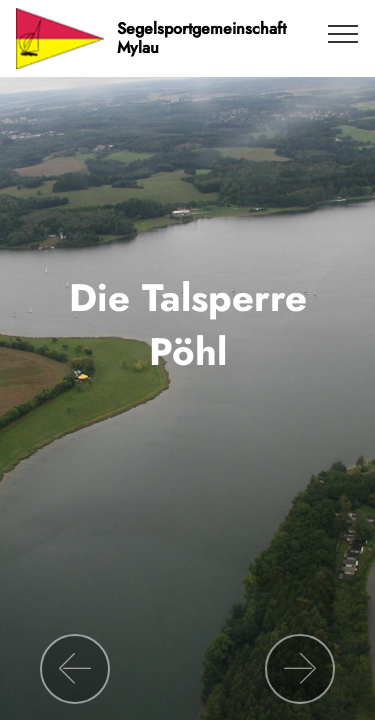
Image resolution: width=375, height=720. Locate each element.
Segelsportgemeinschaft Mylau (201, 38)
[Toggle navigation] (343, 33)
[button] (75, 669)
